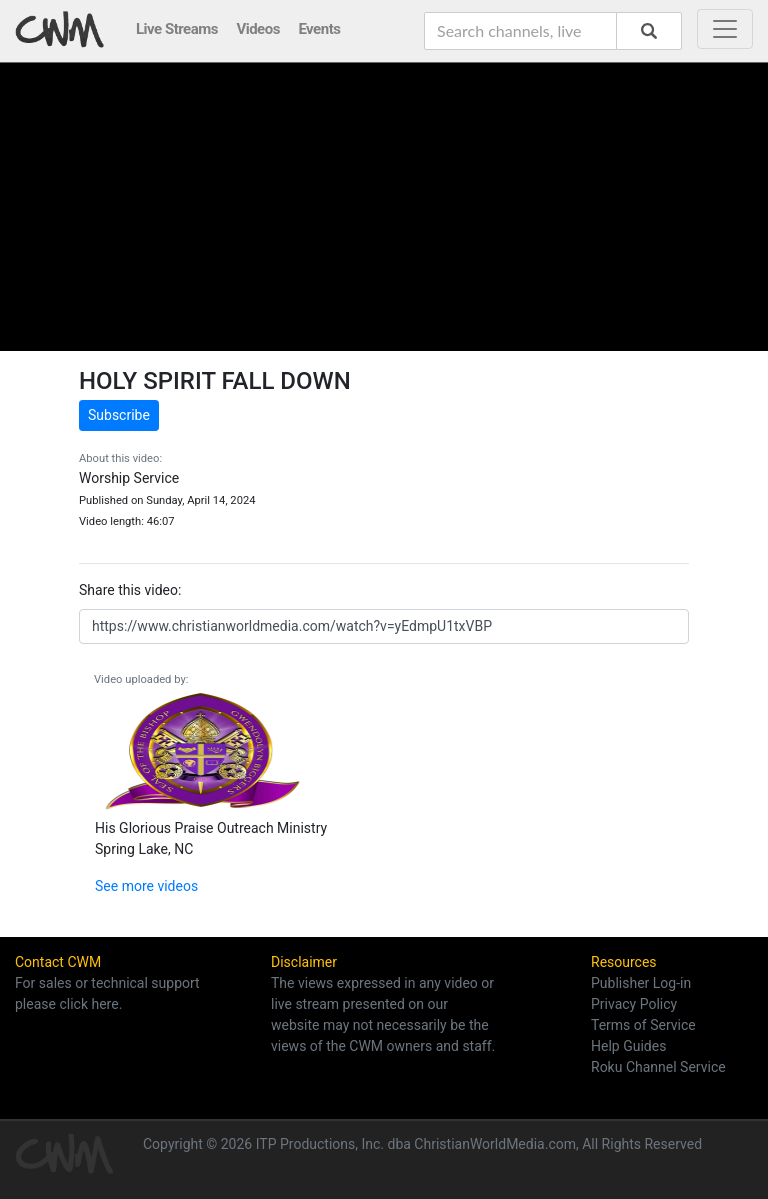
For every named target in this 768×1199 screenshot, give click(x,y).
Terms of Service (643, 1025)
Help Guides (628, 1046)
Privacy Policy (634, 1004)
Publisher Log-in (641, 983)
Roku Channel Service (658, 1067)
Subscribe (119, 415)
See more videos (146, 886)
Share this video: (130, 590)
